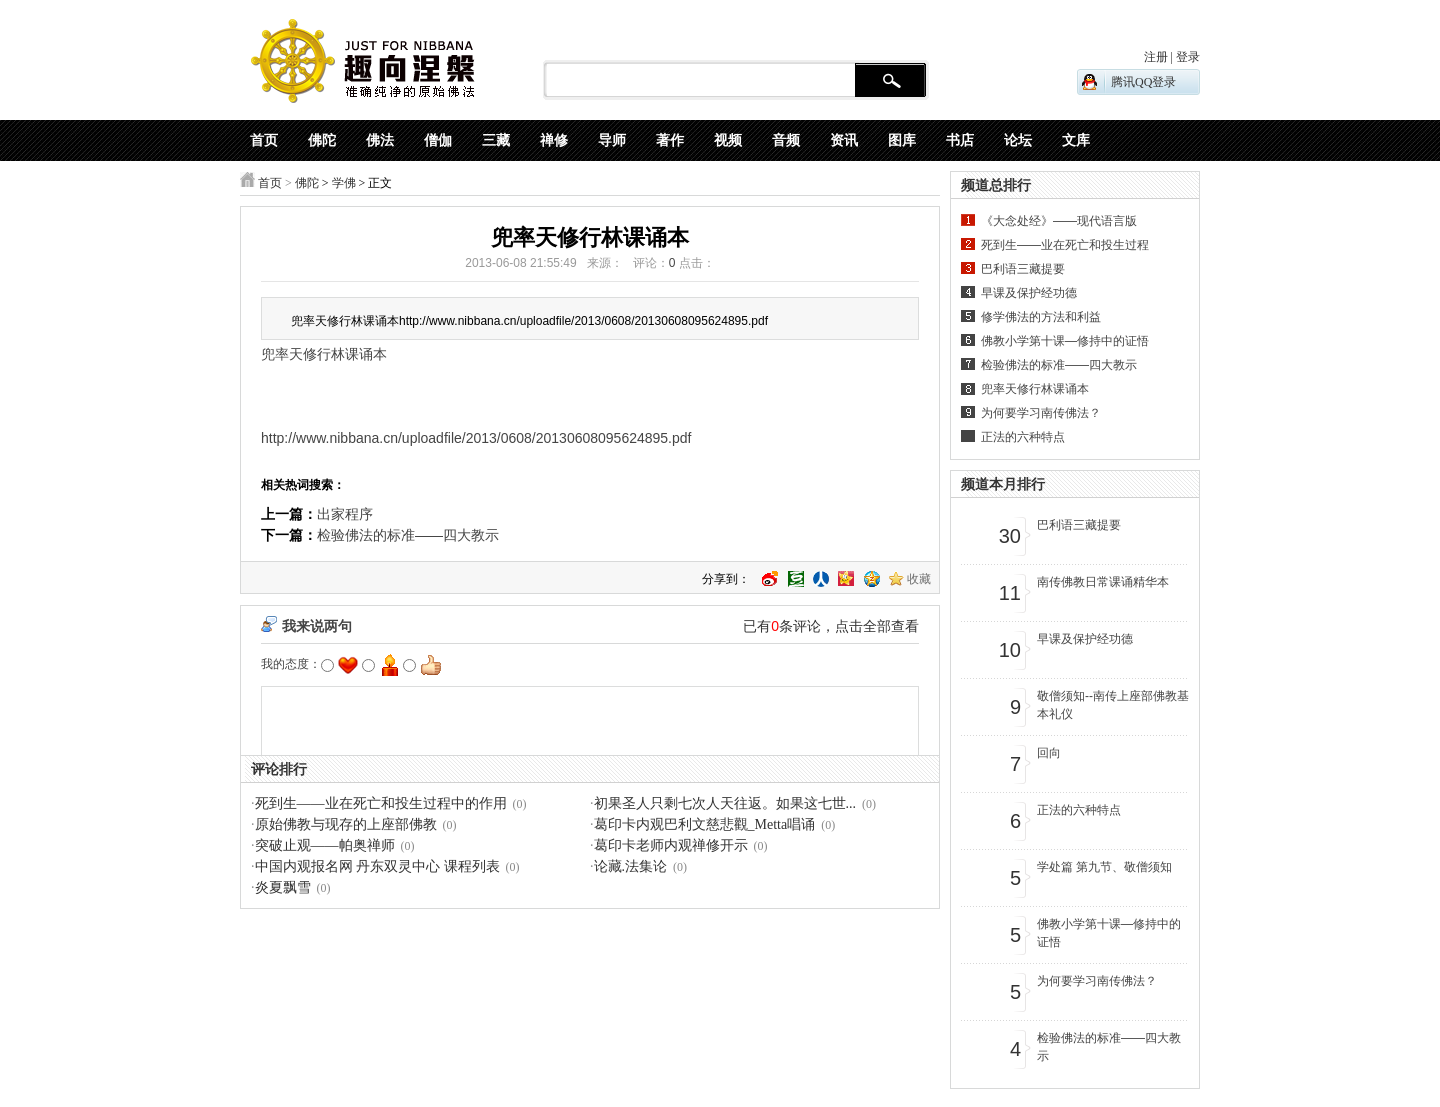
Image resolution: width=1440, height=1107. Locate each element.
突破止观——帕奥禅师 (325, 845)
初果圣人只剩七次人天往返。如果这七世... (725, 803)
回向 (1049, 753)
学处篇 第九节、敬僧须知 (1104, 867)
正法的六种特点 (1023, 437)
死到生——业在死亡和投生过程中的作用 (381, 803)
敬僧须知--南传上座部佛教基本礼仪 (1113, 705)
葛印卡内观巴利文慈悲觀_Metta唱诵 (705, 824)
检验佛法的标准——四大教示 (408, 535)
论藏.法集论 (631, 866)
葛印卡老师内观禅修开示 (671, 845)
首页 (270, 183)
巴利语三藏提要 (1023, 269)
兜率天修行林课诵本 (1035, 389)
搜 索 (890, 81)
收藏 (919, 579)
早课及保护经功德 (1029, 293)
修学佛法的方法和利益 (1041, 317)
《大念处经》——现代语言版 (1059, 221)
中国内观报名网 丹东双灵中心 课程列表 (377, 866)
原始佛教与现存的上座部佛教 (346, 824)
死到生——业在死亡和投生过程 (1065, 245)
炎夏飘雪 (283, 887)
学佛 (344, 183)
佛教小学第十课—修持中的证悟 (1065, 341)
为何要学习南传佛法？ (1041, 413)
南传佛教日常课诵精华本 (1103, 582)
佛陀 (307, 183)
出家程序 (345, 514)
